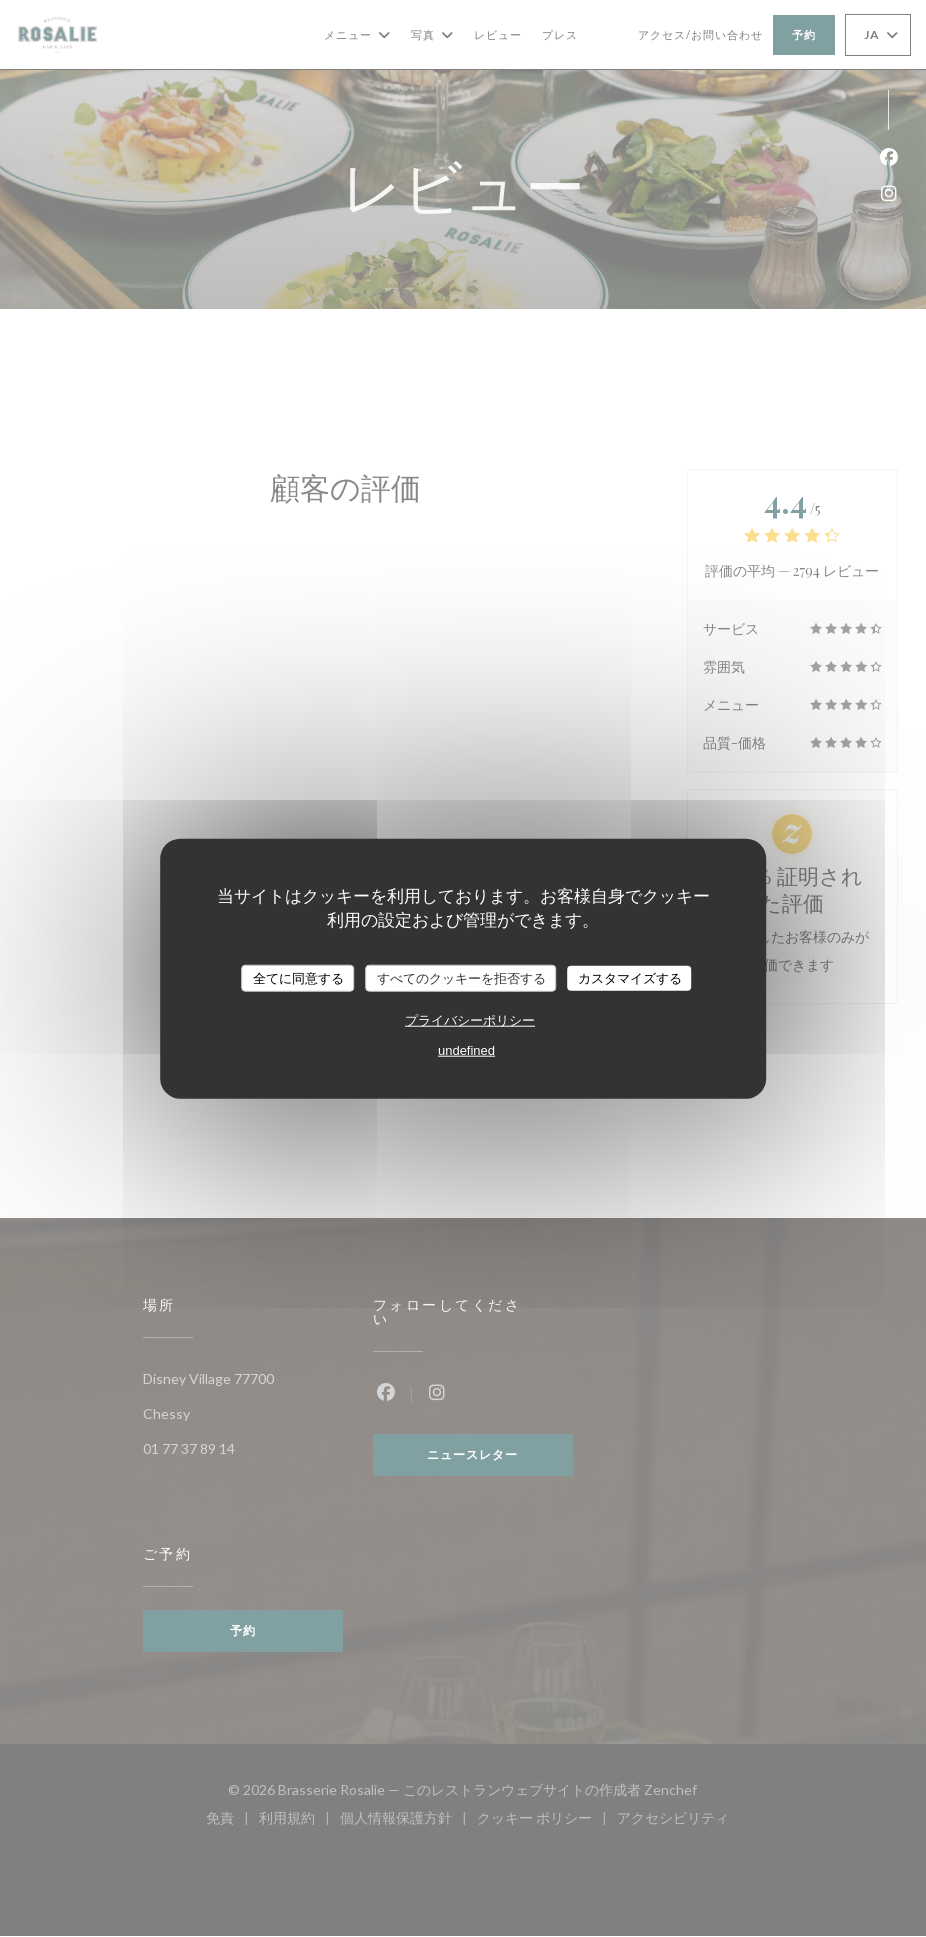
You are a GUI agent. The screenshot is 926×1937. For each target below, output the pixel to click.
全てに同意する (298, 977)
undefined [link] (466, 1050)
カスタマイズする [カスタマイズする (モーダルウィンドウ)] (630, 977)
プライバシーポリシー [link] (470, 1020)
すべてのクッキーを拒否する (461, 977)
